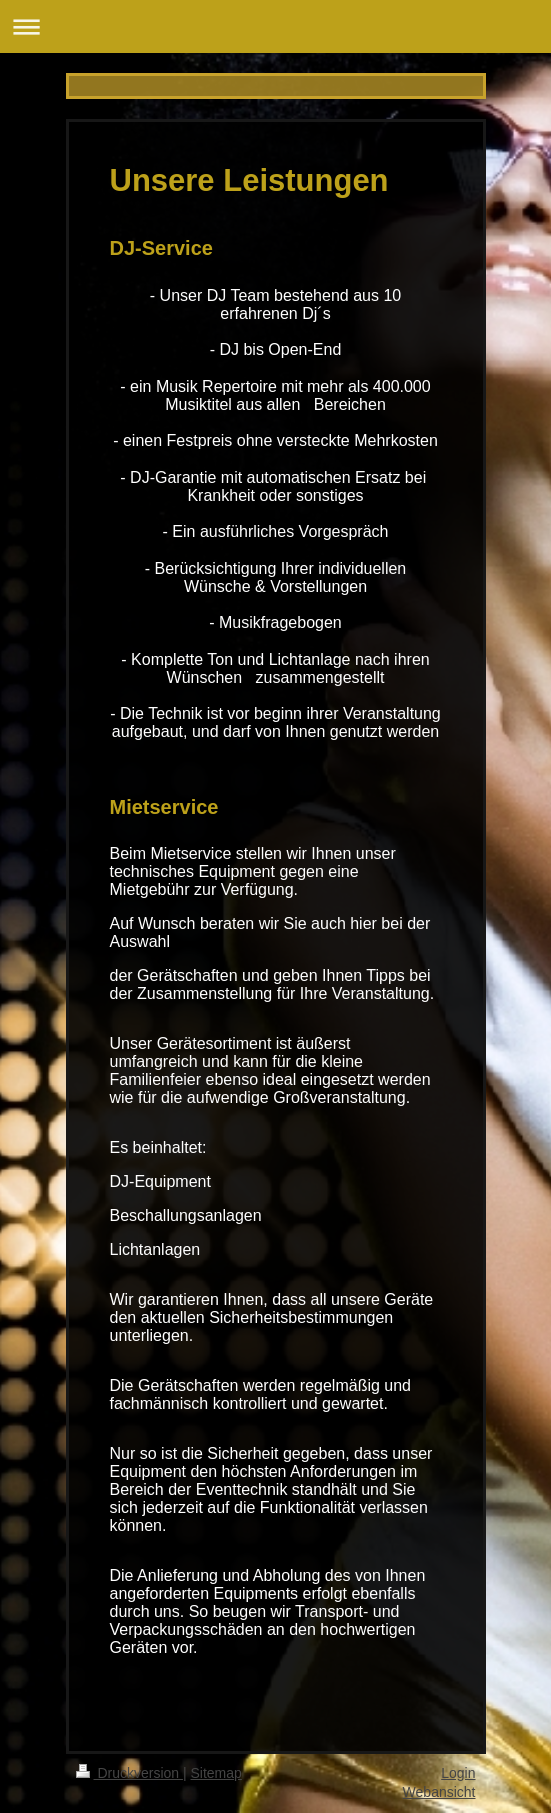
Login (458, 1773)
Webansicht (439, 1792)
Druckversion (129, 1773)
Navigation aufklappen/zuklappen (275, 26)
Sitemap (216, 1773)
